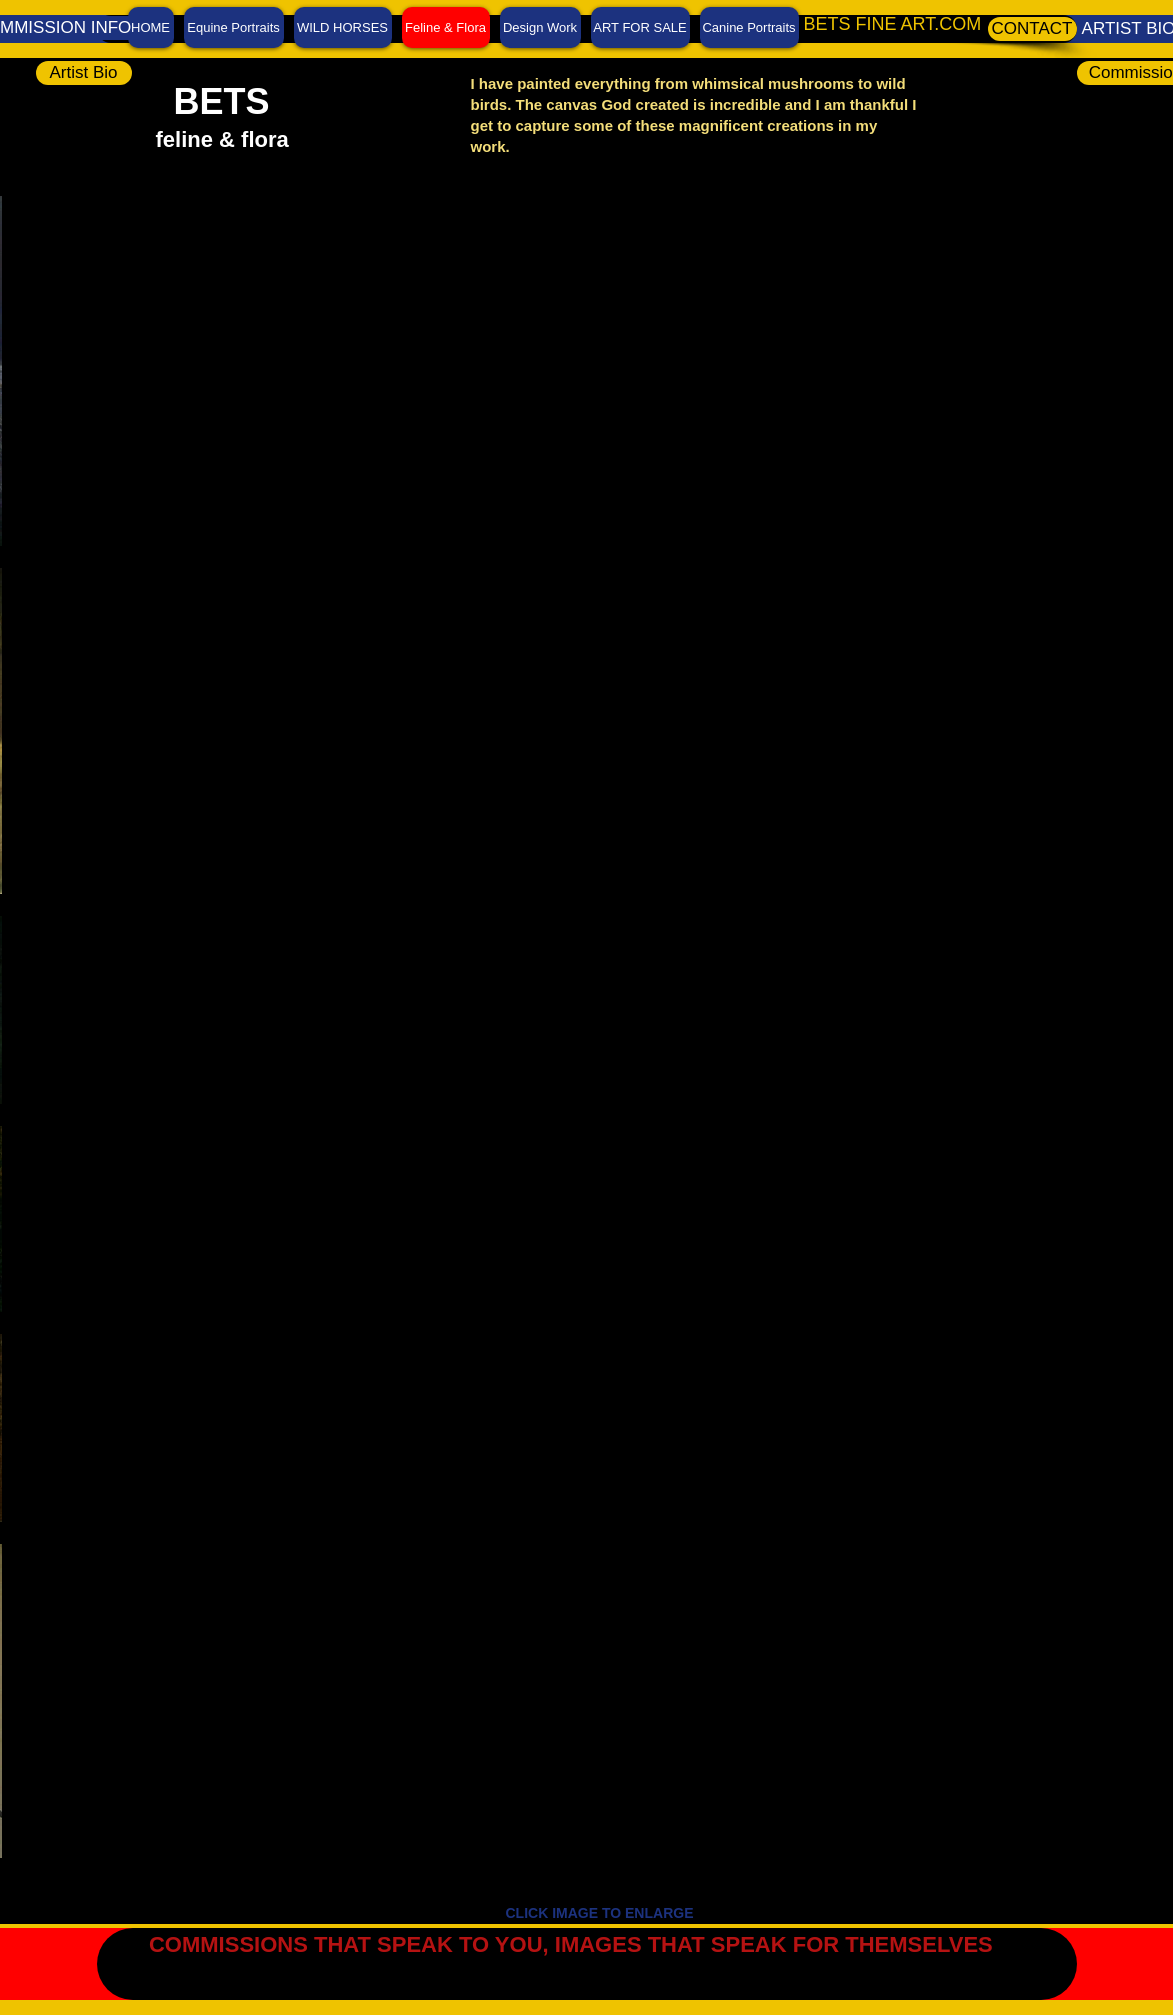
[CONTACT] (1032, 29)
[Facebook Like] (1128, 1940)
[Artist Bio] (84, 73)
